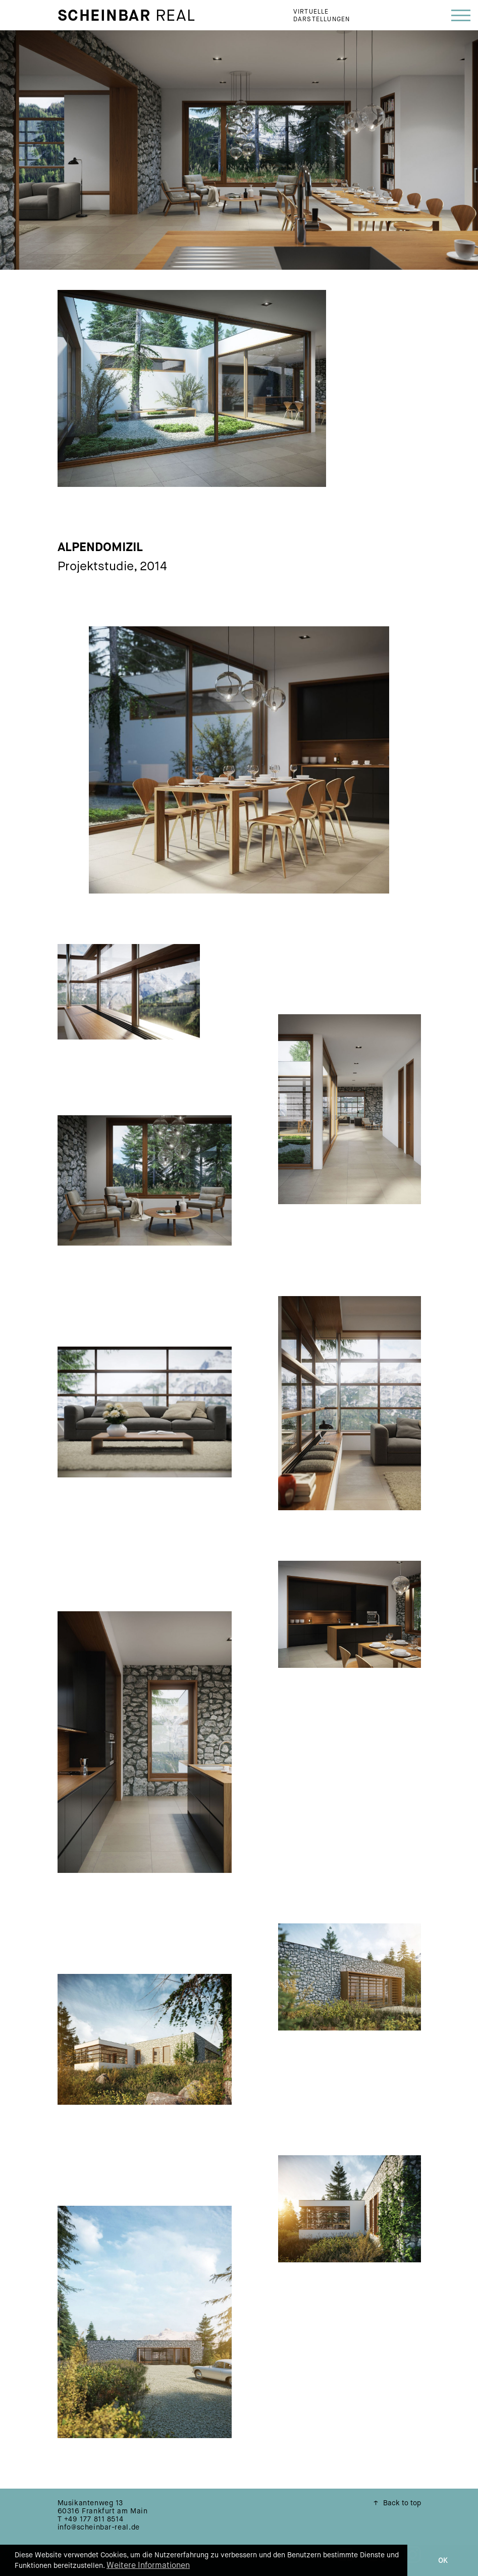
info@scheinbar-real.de (99, 2527)
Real (127, 15)
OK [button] (442, 2560)
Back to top (397, 2503)
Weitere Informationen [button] (148, 2565)
